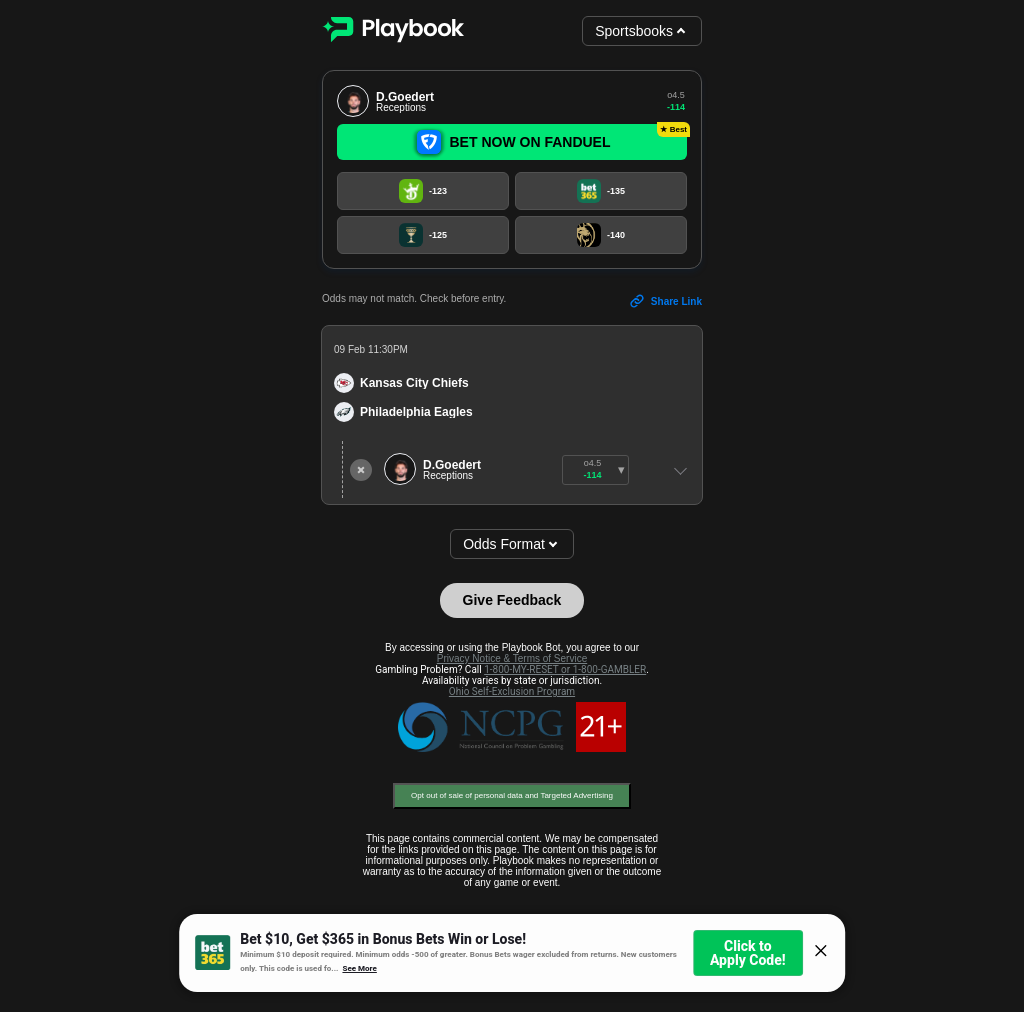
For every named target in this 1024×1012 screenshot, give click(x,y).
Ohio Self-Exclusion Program (512, 691)
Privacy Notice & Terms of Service (512, 658)
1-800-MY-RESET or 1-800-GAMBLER (565, 669)
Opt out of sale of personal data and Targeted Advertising (512, 795)
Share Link (665, 301)
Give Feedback (512, 600)
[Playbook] (393, 31)
